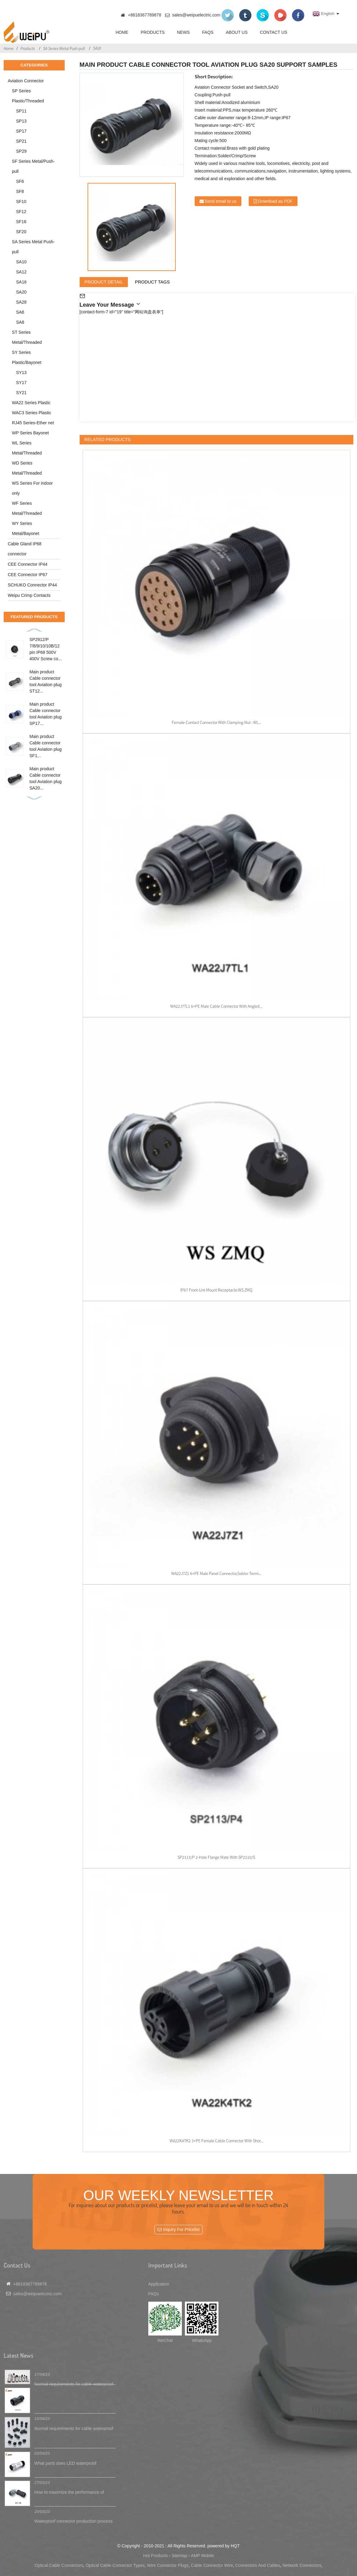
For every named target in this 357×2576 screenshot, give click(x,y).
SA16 (21, 282)
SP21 (21, 141)
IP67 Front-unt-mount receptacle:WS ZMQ (216, 1290)
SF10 (21, 201)
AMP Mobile (202, 2555)
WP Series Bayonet (30, 432)
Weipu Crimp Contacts (29, 595)
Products (153, 32)
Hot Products (155, 2555)
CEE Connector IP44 (27, 564)
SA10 (21, 261)
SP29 (21, 151)
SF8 (20, 191)
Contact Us (273, 32)
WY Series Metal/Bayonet (25, 528)
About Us (236, 32)
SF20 (21, 231)
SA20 (97, 48)
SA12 (21, 271)
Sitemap (179, 2555)
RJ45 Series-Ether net (33, 422)
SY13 (21, 372)
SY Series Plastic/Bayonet (26, 357)
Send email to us (220, 201)
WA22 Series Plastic (31, 402)
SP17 (21, 131)
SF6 (20, 181)
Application (158, 2284)
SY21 (21, 392)
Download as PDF (275, 201)
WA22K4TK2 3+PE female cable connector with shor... (216, 2140)
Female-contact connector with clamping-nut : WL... (216, 722)
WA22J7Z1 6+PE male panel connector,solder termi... (216, 1573)
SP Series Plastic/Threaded (28, 95)
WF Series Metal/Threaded (27, 508)
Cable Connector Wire (212, 2565)
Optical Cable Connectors (58, 2565)
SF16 (21, 221)
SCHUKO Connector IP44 (32, 585)
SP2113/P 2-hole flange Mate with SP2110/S (216, 1857)
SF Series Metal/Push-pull (33, 166)
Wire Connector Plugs (168, 2565)
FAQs (207, 32)
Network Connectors (302, 2565)
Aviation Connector (26, 80)
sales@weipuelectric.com (196, 14)
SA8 (20, 322)
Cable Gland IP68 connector (24, 548)
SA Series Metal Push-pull (64, 48)
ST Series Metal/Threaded (27, 337)
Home (122, 32)
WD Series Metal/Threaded (27, 468)
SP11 (21, 111)
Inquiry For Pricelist (181, 2229)
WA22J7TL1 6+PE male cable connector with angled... (216, 1006)
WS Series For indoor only (32, 488)
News (183, 32)
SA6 (20, 312)
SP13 (21, 121)
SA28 (21, 302)
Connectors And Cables (257, 2565)
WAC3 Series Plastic (31, 412)
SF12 (21, 211)
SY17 (21, 382)
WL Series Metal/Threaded (27, 447)
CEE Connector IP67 (27, 574)
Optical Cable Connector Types (115, 2565)
